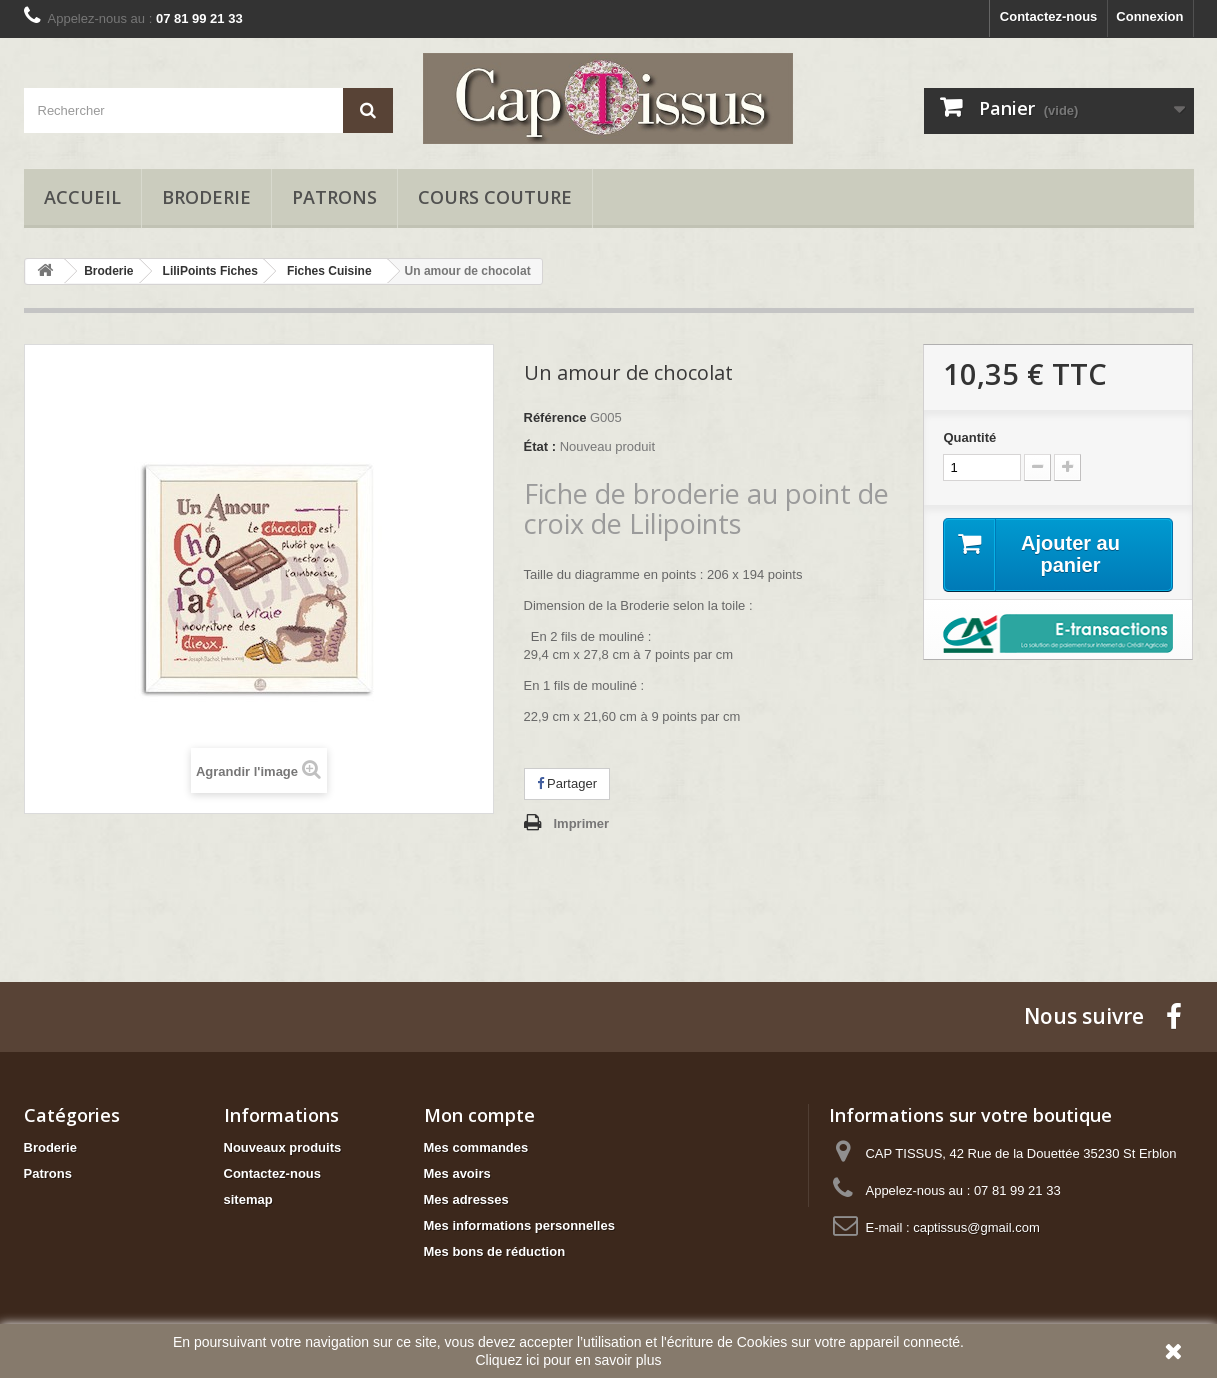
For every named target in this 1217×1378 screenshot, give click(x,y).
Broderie (206, 197)
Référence (555, 417)
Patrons (334, 197)
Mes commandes (476, 1147)
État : (540, 446)
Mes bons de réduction (495, 1251)
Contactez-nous (1049, 16)
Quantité (969, 437)
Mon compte (479, 1115)
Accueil (82, 197)
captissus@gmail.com (976, 1227)
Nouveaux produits (283, 1147)
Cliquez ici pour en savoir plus (569, 1360)
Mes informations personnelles (519, 1225)
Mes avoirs (457, 1173)
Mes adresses (466, 1199)
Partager (567, 783)
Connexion (1149, 16)
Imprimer (582, 823)
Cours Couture (495, 197)
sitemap (248, 1199)
